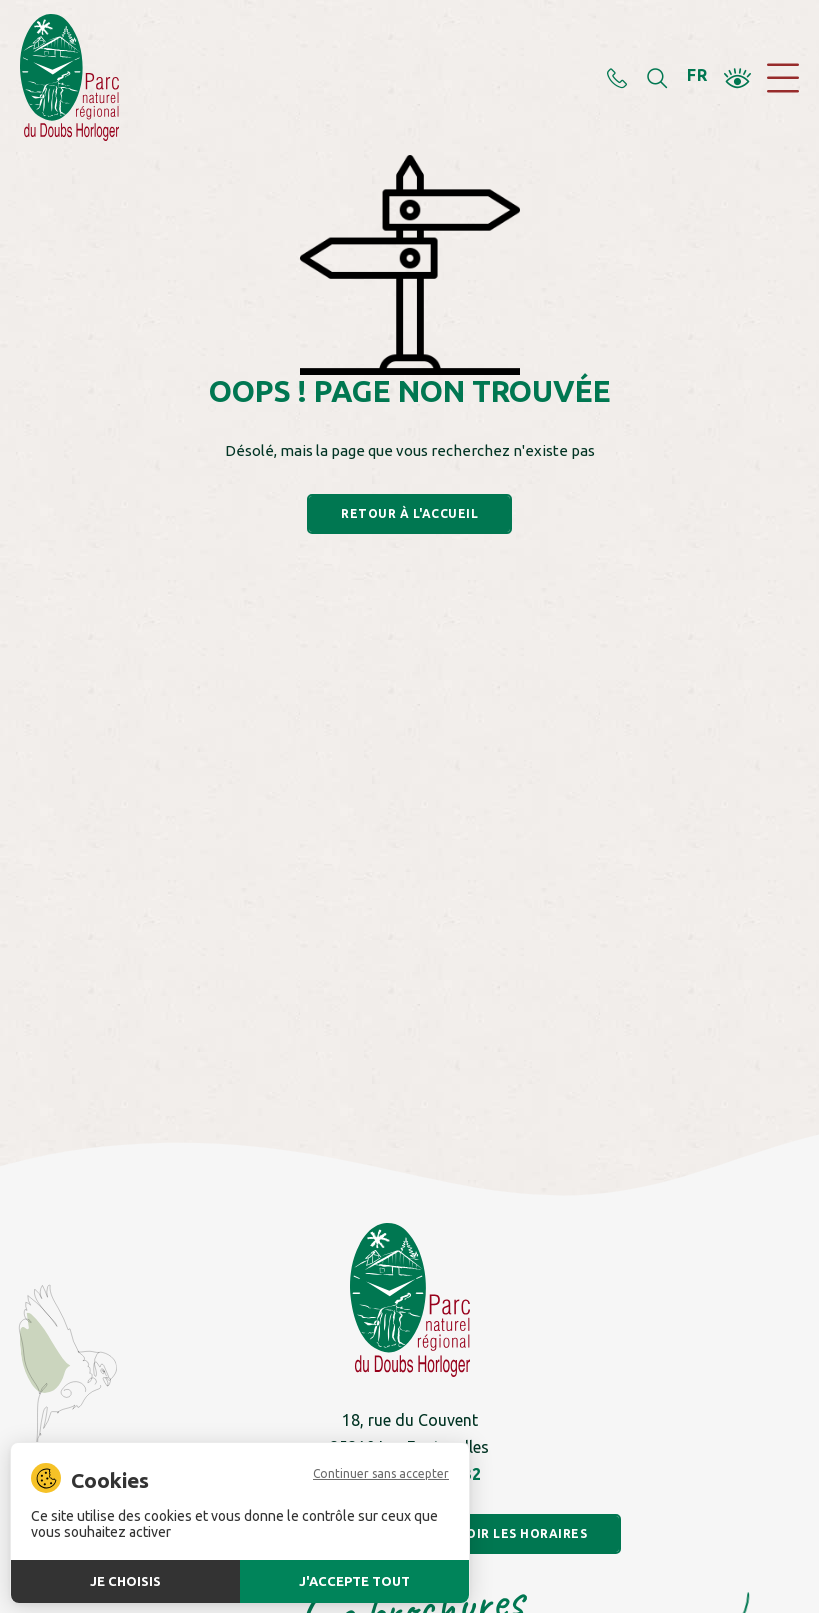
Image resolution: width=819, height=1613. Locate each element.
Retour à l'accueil (409, 513)
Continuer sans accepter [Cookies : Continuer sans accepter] (381, 1474)
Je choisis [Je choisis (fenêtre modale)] (125, 1581)
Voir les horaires (522, 1533)
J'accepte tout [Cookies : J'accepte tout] (354, 1581)
